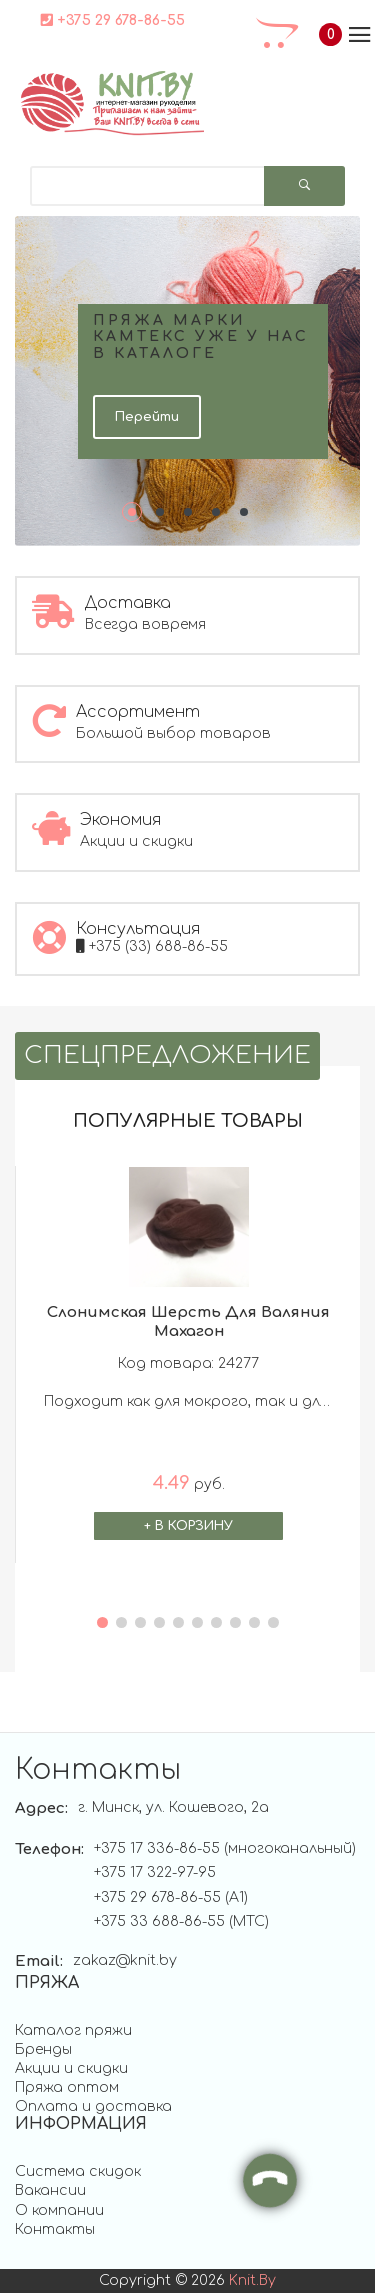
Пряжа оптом (67, 2087)
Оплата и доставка (93, 2106)
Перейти (147, 417)
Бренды (43, 2049)
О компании (59, 2210)
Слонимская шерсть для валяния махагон (188, 1322)
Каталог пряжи (73, 2030)
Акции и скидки (71, 2068)
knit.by (252, 2280)
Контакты (55, 2229)
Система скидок (78, 2171)
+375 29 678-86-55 (113, 20)
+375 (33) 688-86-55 (152, 946)
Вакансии (50, 2190)
